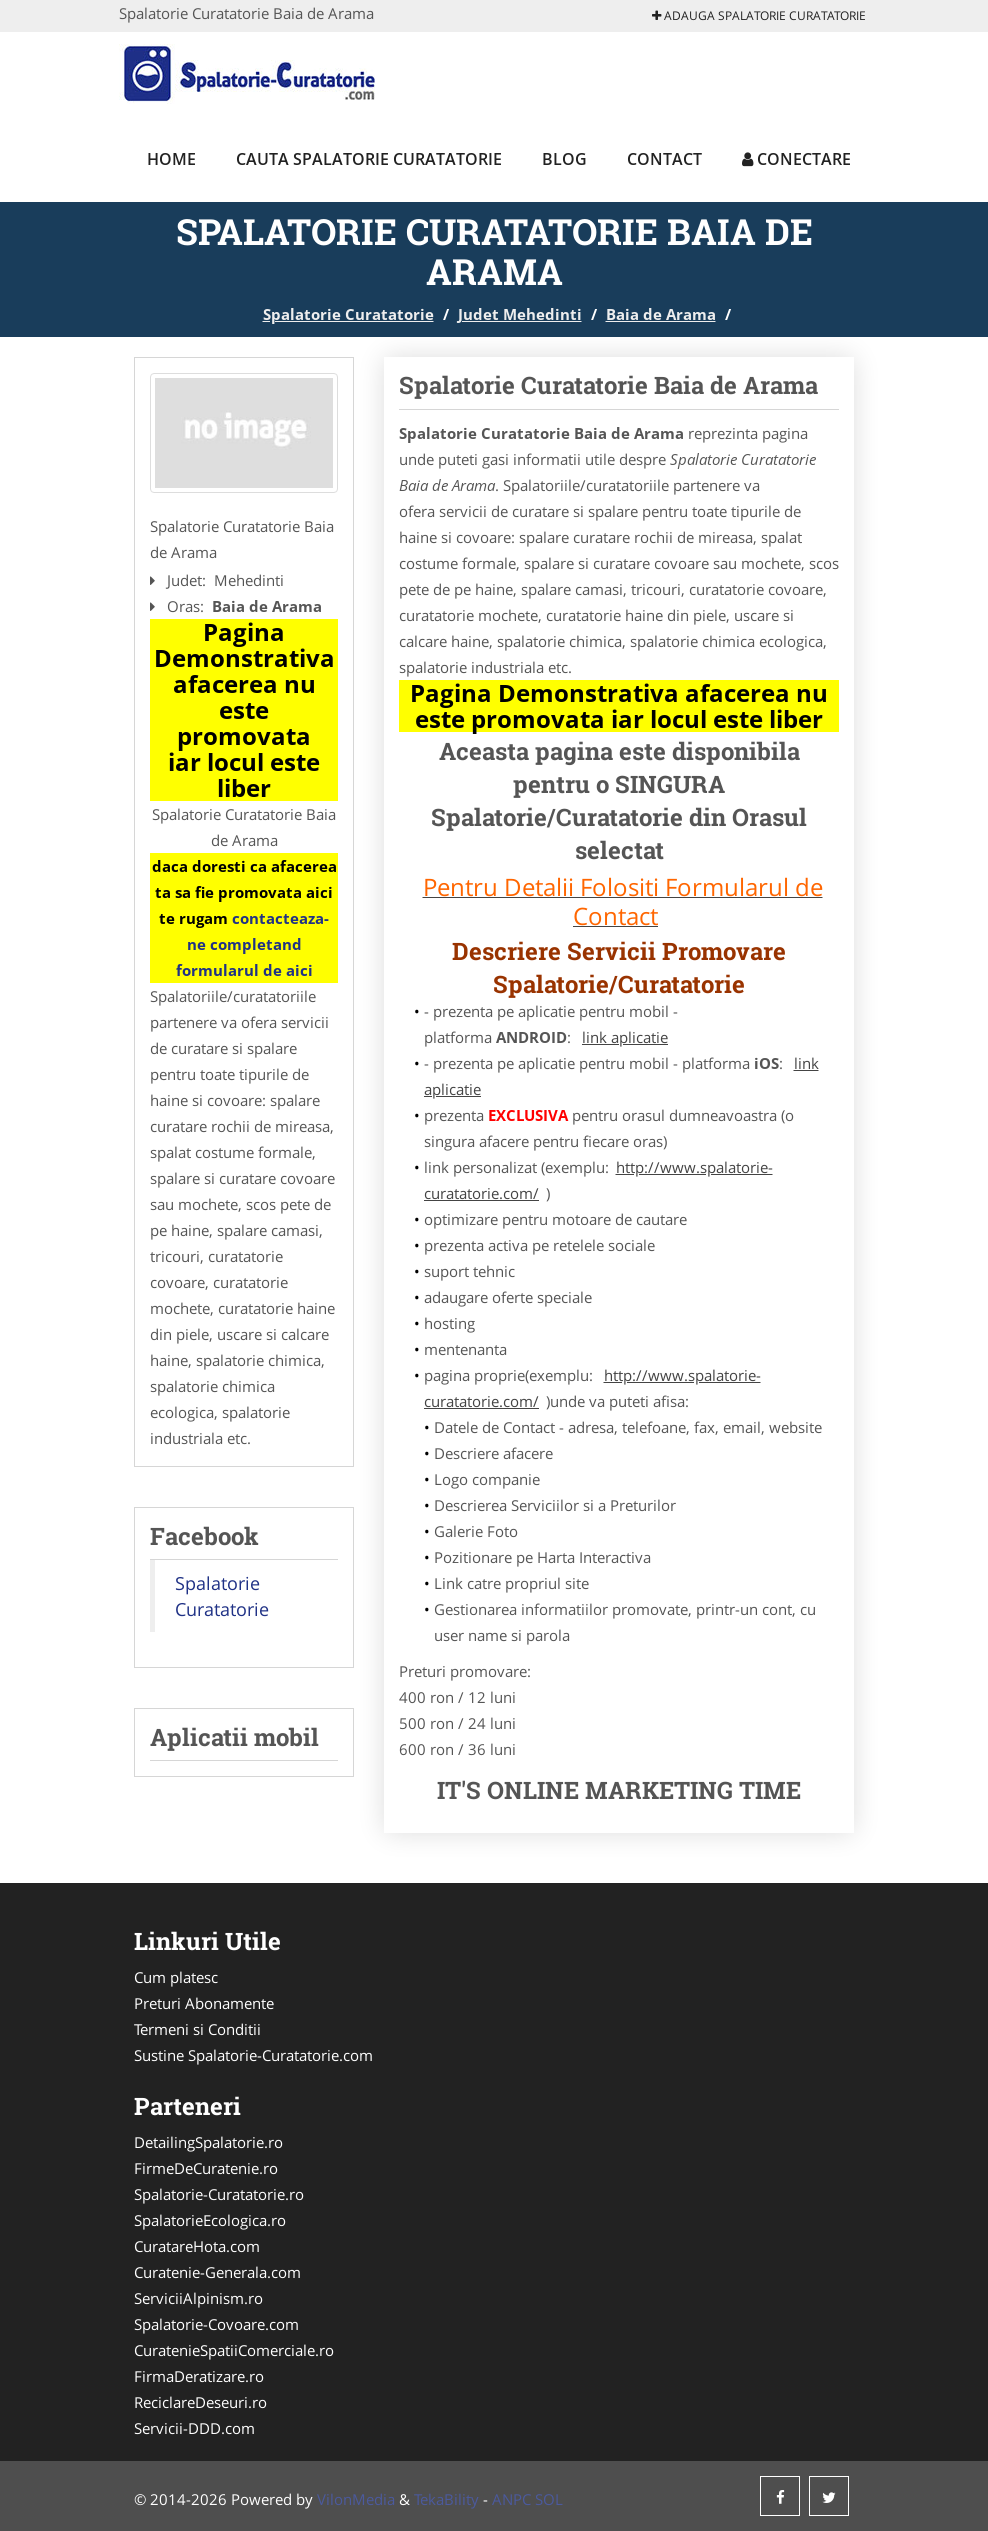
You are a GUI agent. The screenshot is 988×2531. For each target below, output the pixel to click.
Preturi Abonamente (204, 2003)
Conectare (796, 159)
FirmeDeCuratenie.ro (206, 2168)
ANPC (511, 2499)
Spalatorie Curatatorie (348, 314)
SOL (549, 2499)
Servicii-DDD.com (194, 2428)
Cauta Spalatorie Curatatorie (369, 159)
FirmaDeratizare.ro (199, 2376)
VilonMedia (356, 2499)
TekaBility (446, 2499)
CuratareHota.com (197, 2246)
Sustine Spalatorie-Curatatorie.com (253, 2055)
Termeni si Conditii (197, 2029)
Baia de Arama (661, 314)
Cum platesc (176, 1977)
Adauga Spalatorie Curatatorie (759, 15)
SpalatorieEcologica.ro (210, 2220)
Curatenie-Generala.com (217, 2272)
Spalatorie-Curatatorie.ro (219, 2194)
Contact (664, 159)
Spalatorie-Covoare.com (216, 2324)
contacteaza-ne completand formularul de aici (253, 944)
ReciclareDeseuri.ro (200, 2402)
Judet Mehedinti (520, 314)
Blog (564, 159)
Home (171, 159)
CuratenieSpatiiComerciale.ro (234, 2350)
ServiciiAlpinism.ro (198, 2298)
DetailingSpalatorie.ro (208, 2142)
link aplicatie (625, 1037)
